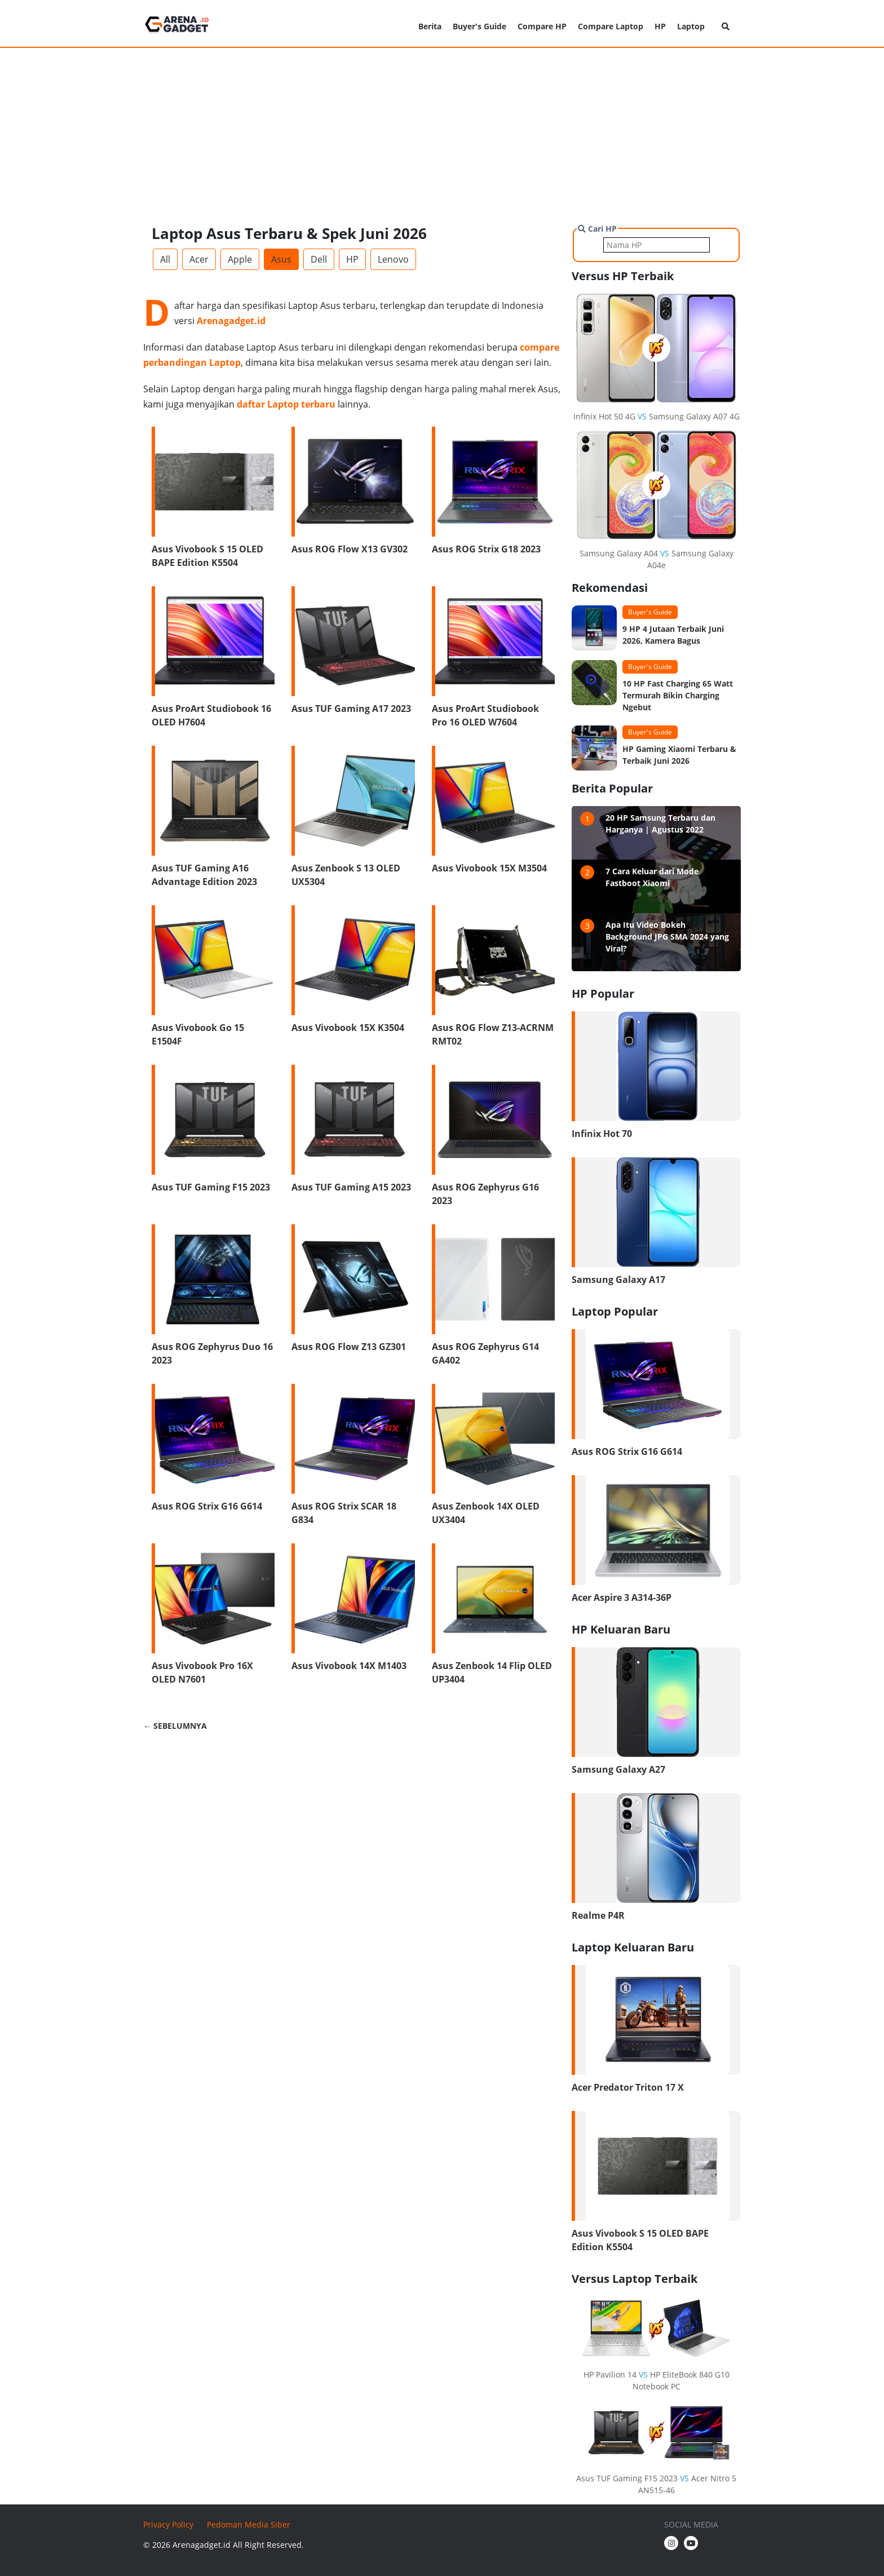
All (165, 259)
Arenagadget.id (231, 321)
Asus (281, 259)
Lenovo (393, 259)
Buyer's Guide (479, 26)
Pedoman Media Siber (248, 2524)
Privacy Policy (168, 2524)
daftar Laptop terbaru (286, 404)
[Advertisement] (442, 135)
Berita (429, 26)
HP (660, 26)
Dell (319, 259)
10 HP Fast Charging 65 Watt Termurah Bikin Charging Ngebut (677, 695)
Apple (240, 259)
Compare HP (542, 26)
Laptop (691, 26)
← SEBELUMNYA (175, 1725)
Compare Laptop (610, 26)
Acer (199, 259)
